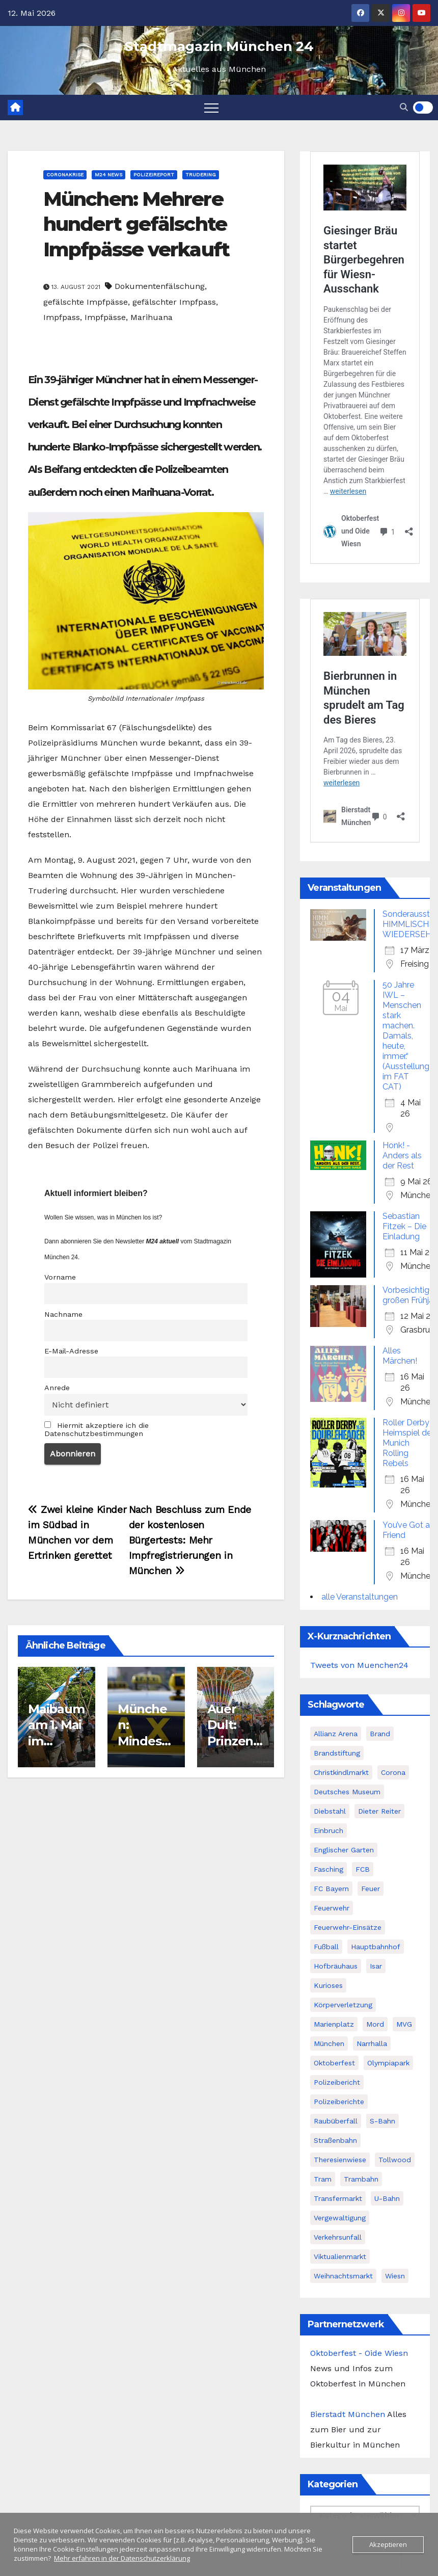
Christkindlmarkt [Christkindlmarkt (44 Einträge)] (341, 1772)
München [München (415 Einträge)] (329, 2043)
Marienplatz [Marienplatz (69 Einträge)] (334, 2024)
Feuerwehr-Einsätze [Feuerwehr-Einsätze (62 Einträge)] (347, 1927)
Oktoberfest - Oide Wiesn (359, 2353)
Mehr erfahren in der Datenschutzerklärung (122, 2558)
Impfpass (61, 317)
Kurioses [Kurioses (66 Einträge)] (328, 1985)
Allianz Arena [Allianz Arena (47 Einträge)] (336, 1734)
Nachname (63, 1314)
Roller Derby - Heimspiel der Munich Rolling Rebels (408, 1443)
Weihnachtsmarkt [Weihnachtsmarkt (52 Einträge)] (343, 2276)
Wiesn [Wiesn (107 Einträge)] (395, 2276)
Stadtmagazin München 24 (219, 46)
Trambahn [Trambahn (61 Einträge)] (361, 2179)
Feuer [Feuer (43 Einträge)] (370, 1888)
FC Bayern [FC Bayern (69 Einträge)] (331, 1888)
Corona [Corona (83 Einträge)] (393, 1772)
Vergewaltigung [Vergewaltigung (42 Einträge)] (340, 2218)
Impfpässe (105, 317)
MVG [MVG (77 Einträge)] (404, 2024)
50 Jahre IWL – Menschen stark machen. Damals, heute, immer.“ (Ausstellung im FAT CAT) (405, 1036)
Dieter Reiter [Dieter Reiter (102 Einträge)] (379, 1811)
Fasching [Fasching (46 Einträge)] (328, 1869)
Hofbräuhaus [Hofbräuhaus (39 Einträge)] (336, 1966)
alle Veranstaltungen (359, 1597)
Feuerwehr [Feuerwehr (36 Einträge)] (331, 1908)
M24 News (108, 174)
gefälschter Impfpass (174, 302)
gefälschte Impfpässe (85, 302)
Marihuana (151, 317)
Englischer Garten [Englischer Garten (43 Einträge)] (344, 1850)
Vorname (60, 1277)
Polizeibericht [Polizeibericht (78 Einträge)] (337, 2082)
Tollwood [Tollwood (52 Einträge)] (394, 2160)
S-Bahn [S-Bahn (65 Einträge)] (382, 2121)
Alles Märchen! (399, 1356)
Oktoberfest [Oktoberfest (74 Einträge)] (334, 2063)
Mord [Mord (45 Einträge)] (375, 2024)
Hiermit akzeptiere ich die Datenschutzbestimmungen (96, 1429)
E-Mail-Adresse (71, 1351)
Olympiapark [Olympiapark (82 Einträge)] (388, 2063)
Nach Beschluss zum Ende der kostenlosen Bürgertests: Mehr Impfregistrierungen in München (190, 1540)
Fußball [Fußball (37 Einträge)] (326, 1947)
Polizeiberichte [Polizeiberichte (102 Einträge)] (339, 2101)
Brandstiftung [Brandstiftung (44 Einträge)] (337, 1753)
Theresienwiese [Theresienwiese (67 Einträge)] (340, 2160)
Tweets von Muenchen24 (359, 1665)
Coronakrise (65, 174)
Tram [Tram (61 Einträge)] (323, 2179)
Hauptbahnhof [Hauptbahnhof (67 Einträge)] (375, 1947)
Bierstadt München (347, 2414)
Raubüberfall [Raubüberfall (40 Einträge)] (336, 2121)
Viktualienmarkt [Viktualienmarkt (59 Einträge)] (340, 2256)
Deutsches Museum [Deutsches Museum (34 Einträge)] (347, 1792)
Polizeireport (153, 174)
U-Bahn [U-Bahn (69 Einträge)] (387, 2198)
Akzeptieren (388, 2544)
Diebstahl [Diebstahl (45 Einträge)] (330, 1811)
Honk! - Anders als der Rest (402, 1155)
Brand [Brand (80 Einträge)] (380, 1734)
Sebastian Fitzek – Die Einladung (404, 1226)
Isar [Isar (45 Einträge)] (376, 1966)
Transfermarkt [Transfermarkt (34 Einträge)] (338, 2198)
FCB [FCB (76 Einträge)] (362, 1869)
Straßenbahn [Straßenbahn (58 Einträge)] (335, 2140)
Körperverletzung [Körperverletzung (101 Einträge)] (343, 2005)
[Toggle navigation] (211, 107)
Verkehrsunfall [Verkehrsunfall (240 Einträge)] (338, 2237)
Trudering (200, 174)
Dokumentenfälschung (160, 286)
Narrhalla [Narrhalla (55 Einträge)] (372, 2043)
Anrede (57, 1388)
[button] (404, 107)
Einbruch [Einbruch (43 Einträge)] (328, 1830)
